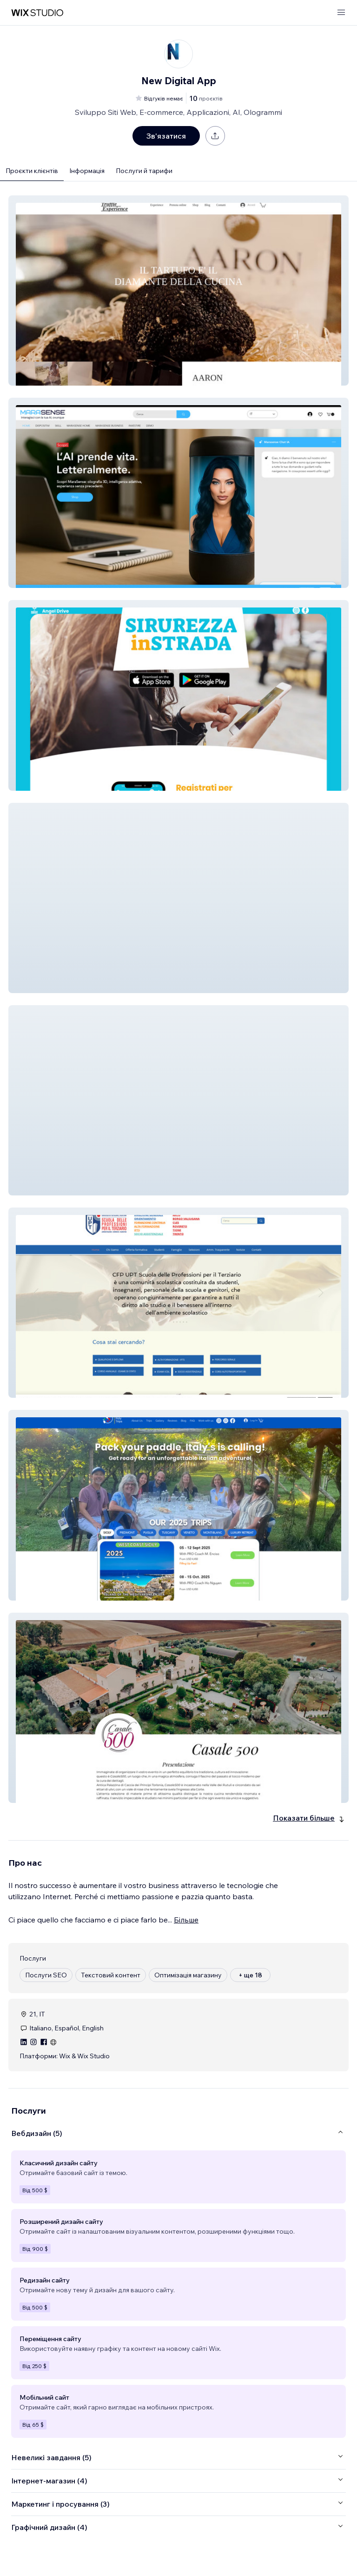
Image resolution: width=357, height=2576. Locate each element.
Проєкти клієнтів (32, 171)
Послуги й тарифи (144, 171)
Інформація (87, 171)
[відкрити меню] (341, 13)
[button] (178, 290)
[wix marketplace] (37, 12)
